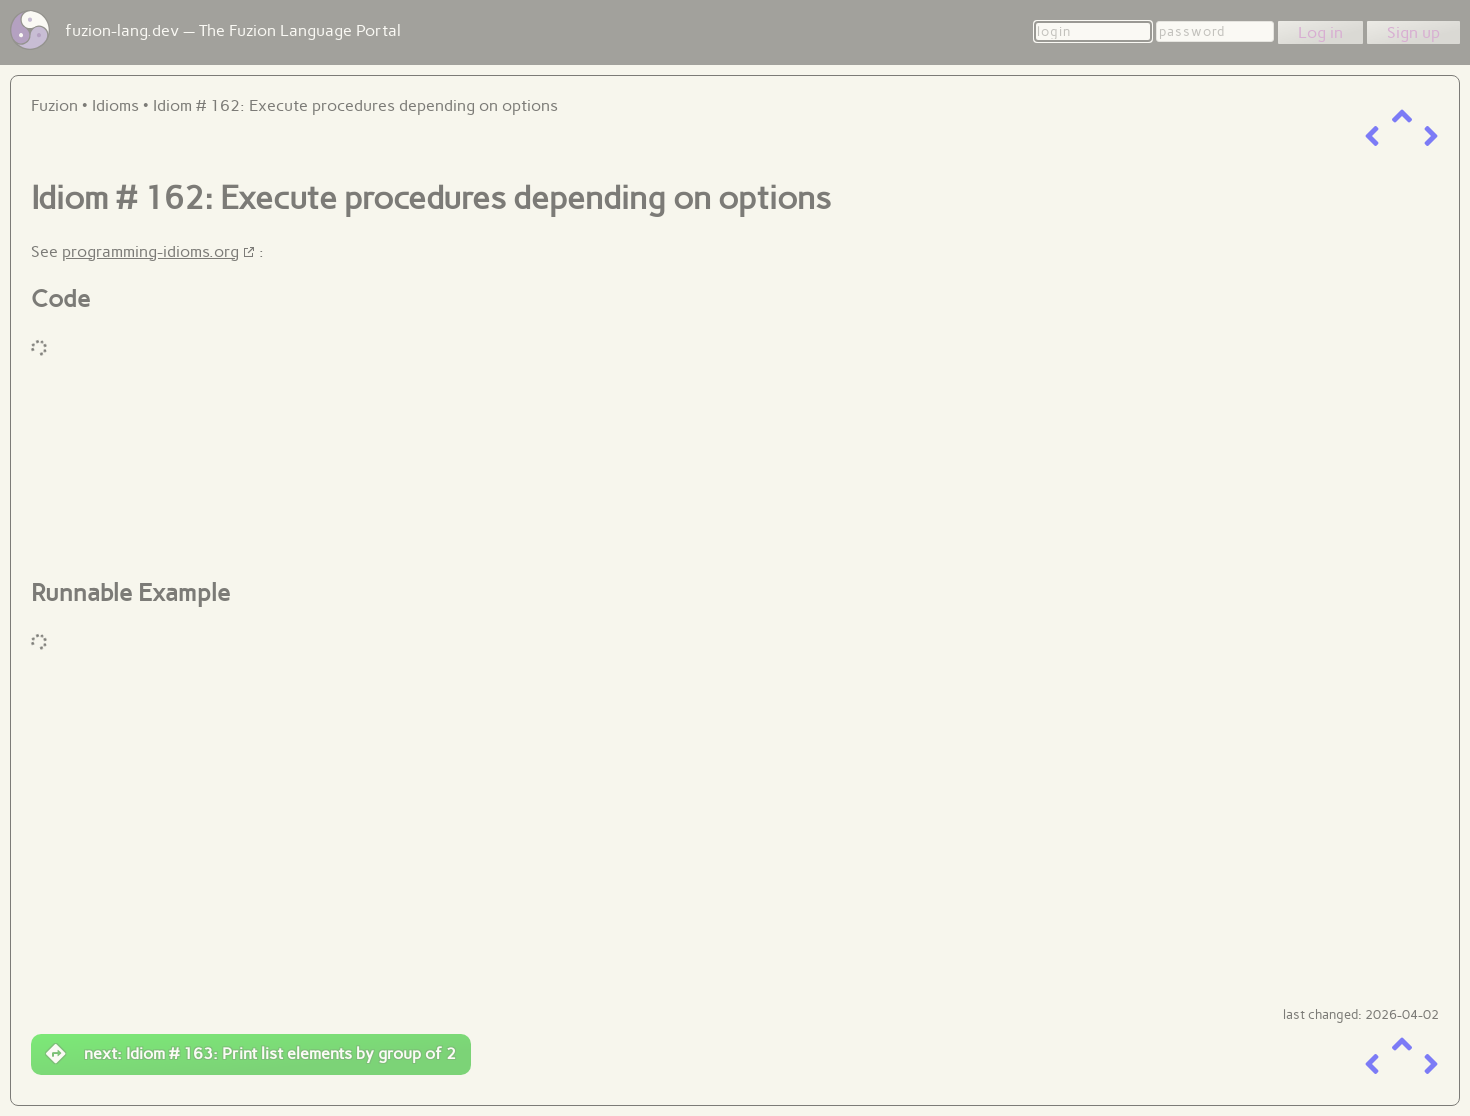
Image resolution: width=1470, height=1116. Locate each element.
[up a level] (1402, 116)
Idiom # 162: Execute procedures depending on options (355, 105)
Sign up (1413, 32)
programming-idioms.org (150, 251)
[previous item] (1372, 136)
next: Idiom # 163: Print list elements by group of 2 (251, 1054)
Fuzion (54, 105)
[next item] (1431, 136)
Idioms (115, 105)
